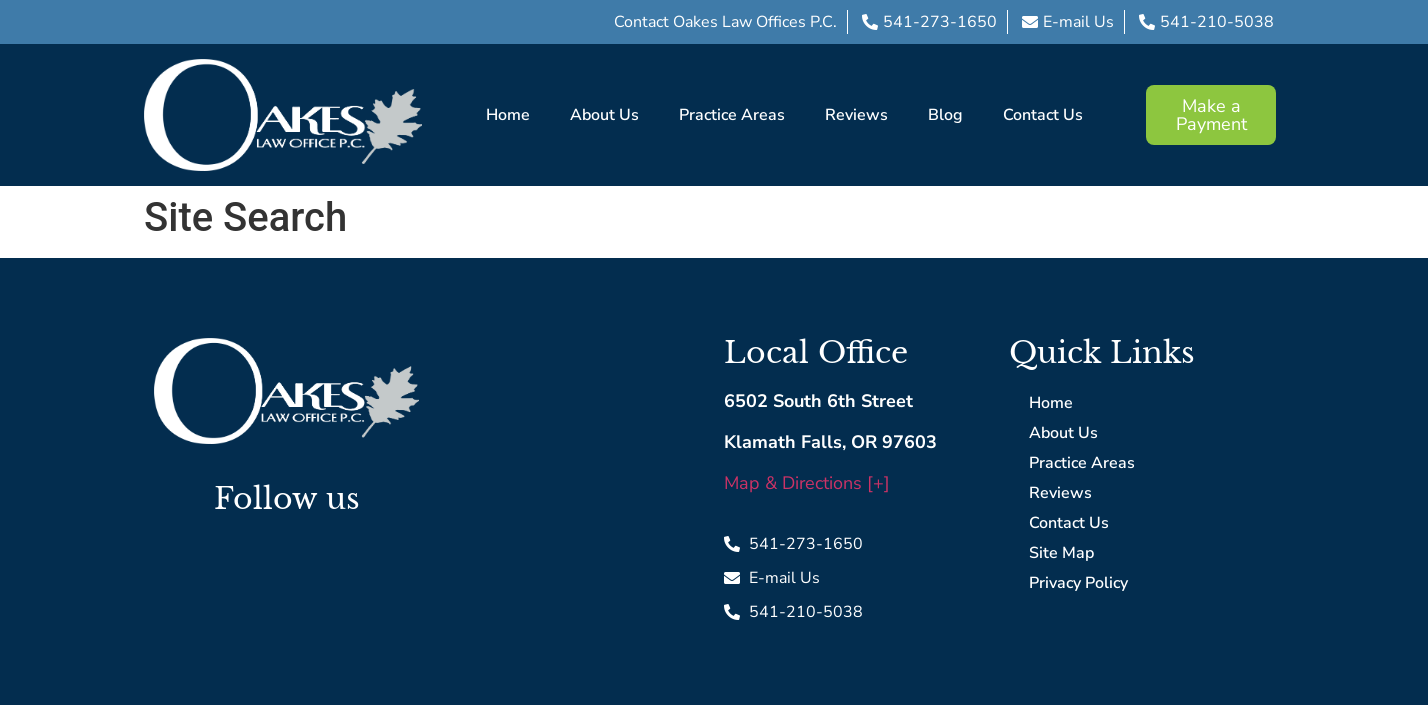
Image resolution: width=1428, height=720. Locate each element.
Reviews (856, 115)
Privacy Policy (1078, 583)
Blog (945, 115)
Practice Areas (732, 115)
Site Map (1061, 553)
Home (508, 115)
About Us (604, 115)
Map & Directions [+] (807, 483)
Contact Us (1043, 115)
